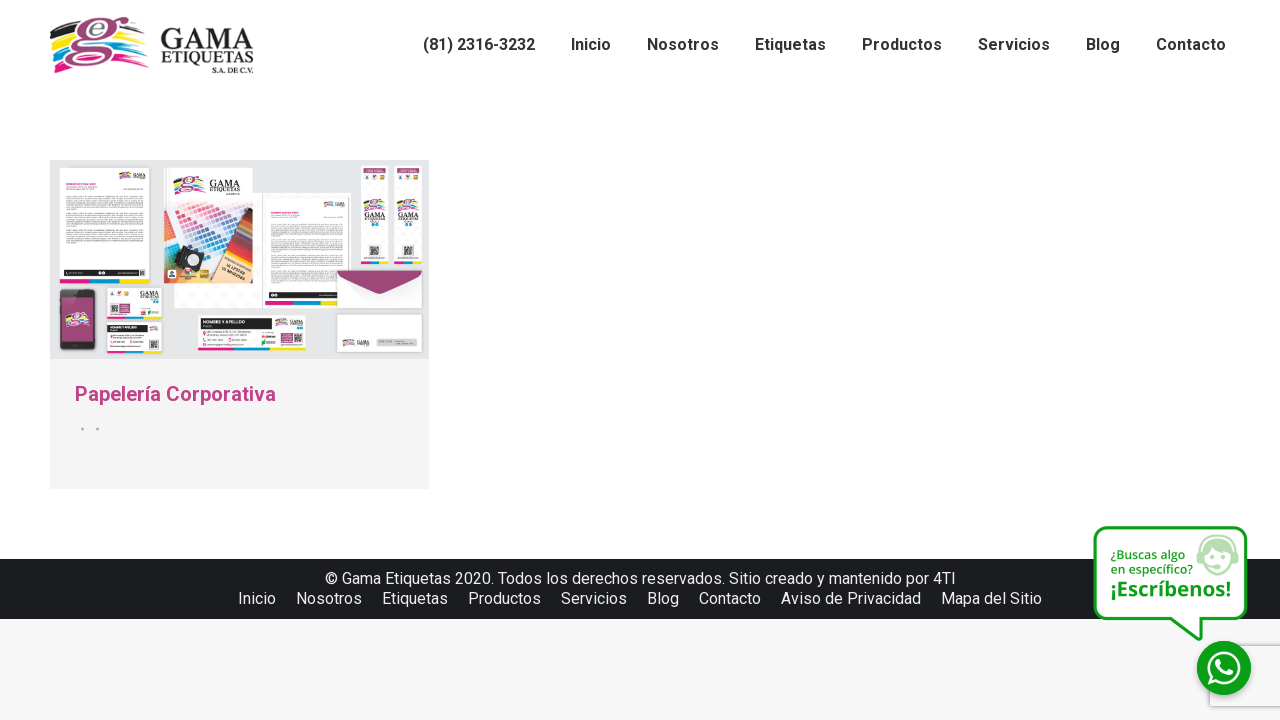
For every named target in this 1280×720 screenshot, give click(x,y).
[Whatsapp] (1224, 668)
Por (94, 429)
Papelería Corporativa (175, 394)
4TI (944, 578)
